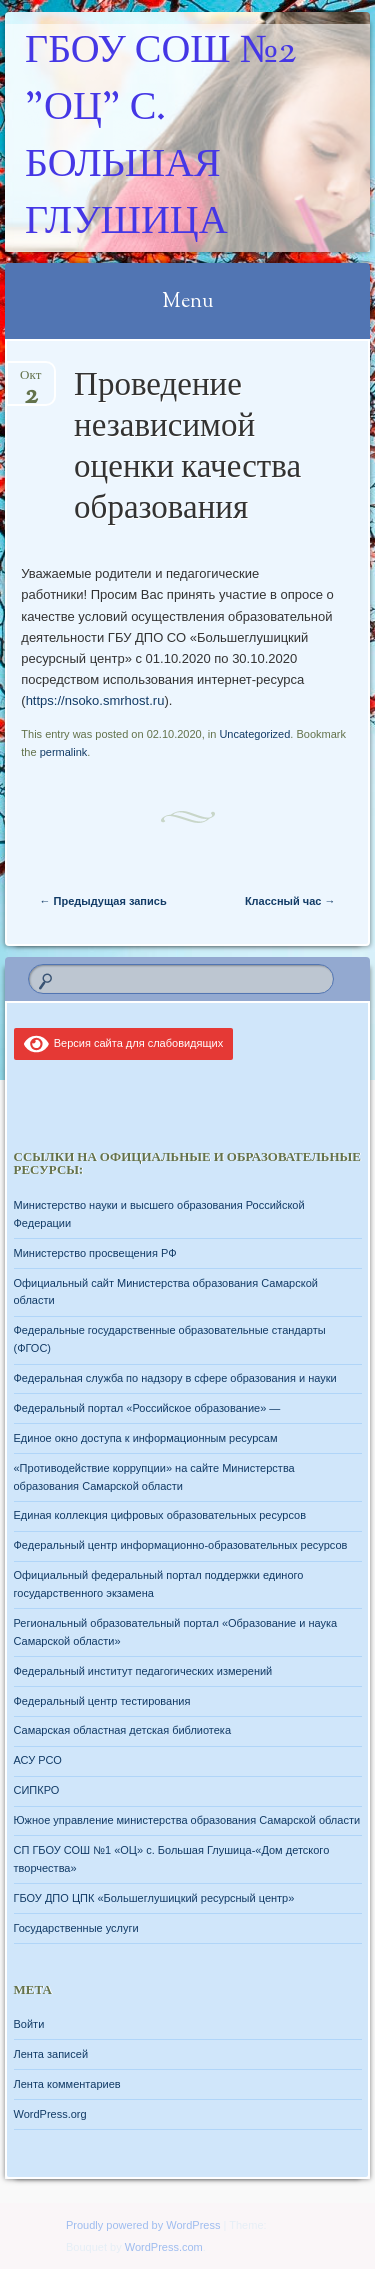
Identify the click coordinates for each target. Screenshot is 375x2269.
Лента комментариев (67, 2084)
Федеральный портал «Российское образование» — (147, 1408)
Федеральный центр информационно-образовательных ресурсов (181, 1545)
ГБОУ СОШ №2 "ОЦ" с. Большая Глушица (160, 138)
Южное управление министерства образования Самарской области (187, 1820)
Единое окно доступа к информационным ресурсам (146, 1438)
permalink (64, 752)
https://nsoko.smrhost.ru (95, 700)
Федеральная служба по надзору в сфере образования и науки (175, 1378)
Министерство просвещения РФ (95, 1253)
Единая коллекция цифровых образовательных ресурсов (160, 1515)
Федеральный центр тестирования (102, 1701)
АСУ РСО (38, 1760)
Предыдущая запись (103, 901)
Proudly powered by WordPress (143, 2225)
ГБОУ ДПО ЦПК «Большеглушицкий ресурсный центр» (154, 1898)
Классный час (290, 901)
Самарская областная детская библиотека (123, 1730)
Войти (29, 2024)
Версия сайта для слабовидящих (124, 1043)
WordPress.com (164, 2247)
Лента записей (51, 2054)
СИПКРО (37, 1790)
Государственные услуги (76, 1928)
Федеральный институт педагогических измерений (143, 1671)
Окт (30, 381)
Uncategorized (254, 734)
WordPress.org (50, 2114)
